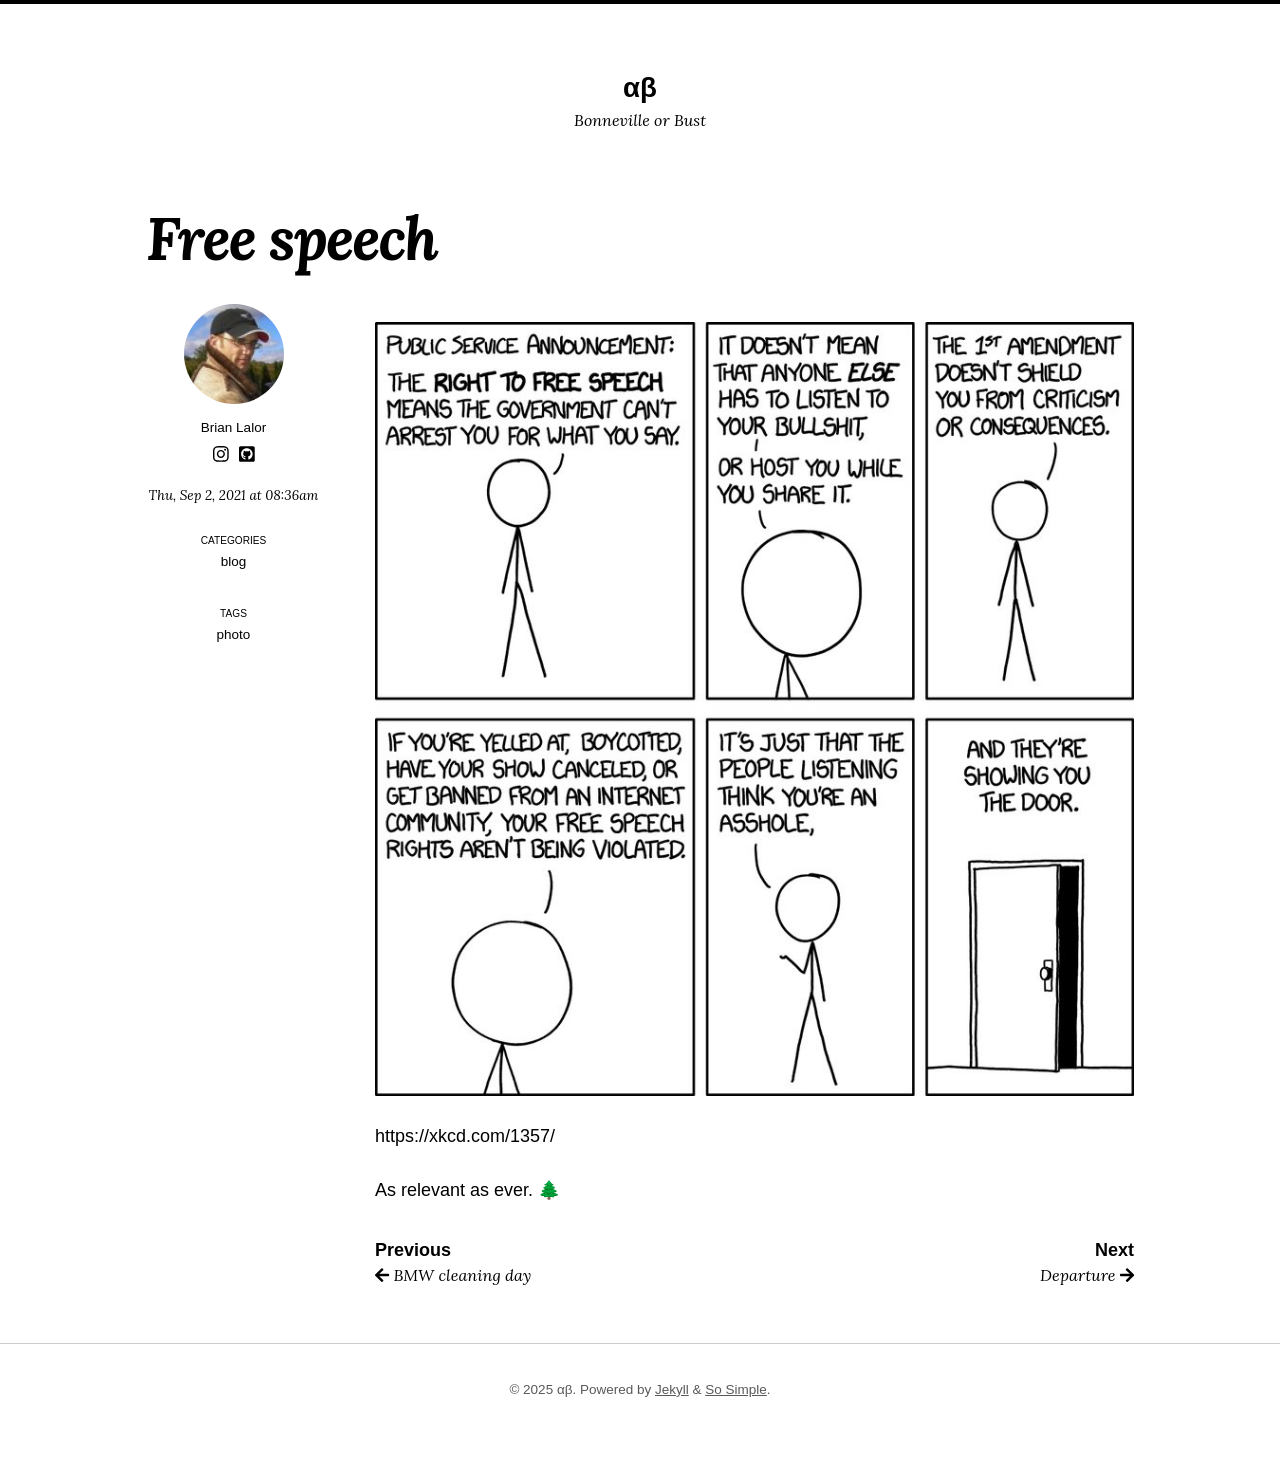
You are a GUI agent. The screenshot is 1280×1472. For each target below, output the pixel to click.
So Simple (736, 1389)
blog (234, 561)
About (615, 17)
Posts (485, 17)
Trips (550, 17)
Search (689, 17)
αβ (640, 87)
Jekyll (672, 1389)
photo (234, 634)
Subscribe (779, 17)
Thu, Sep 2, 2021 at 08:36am (234, 495)
